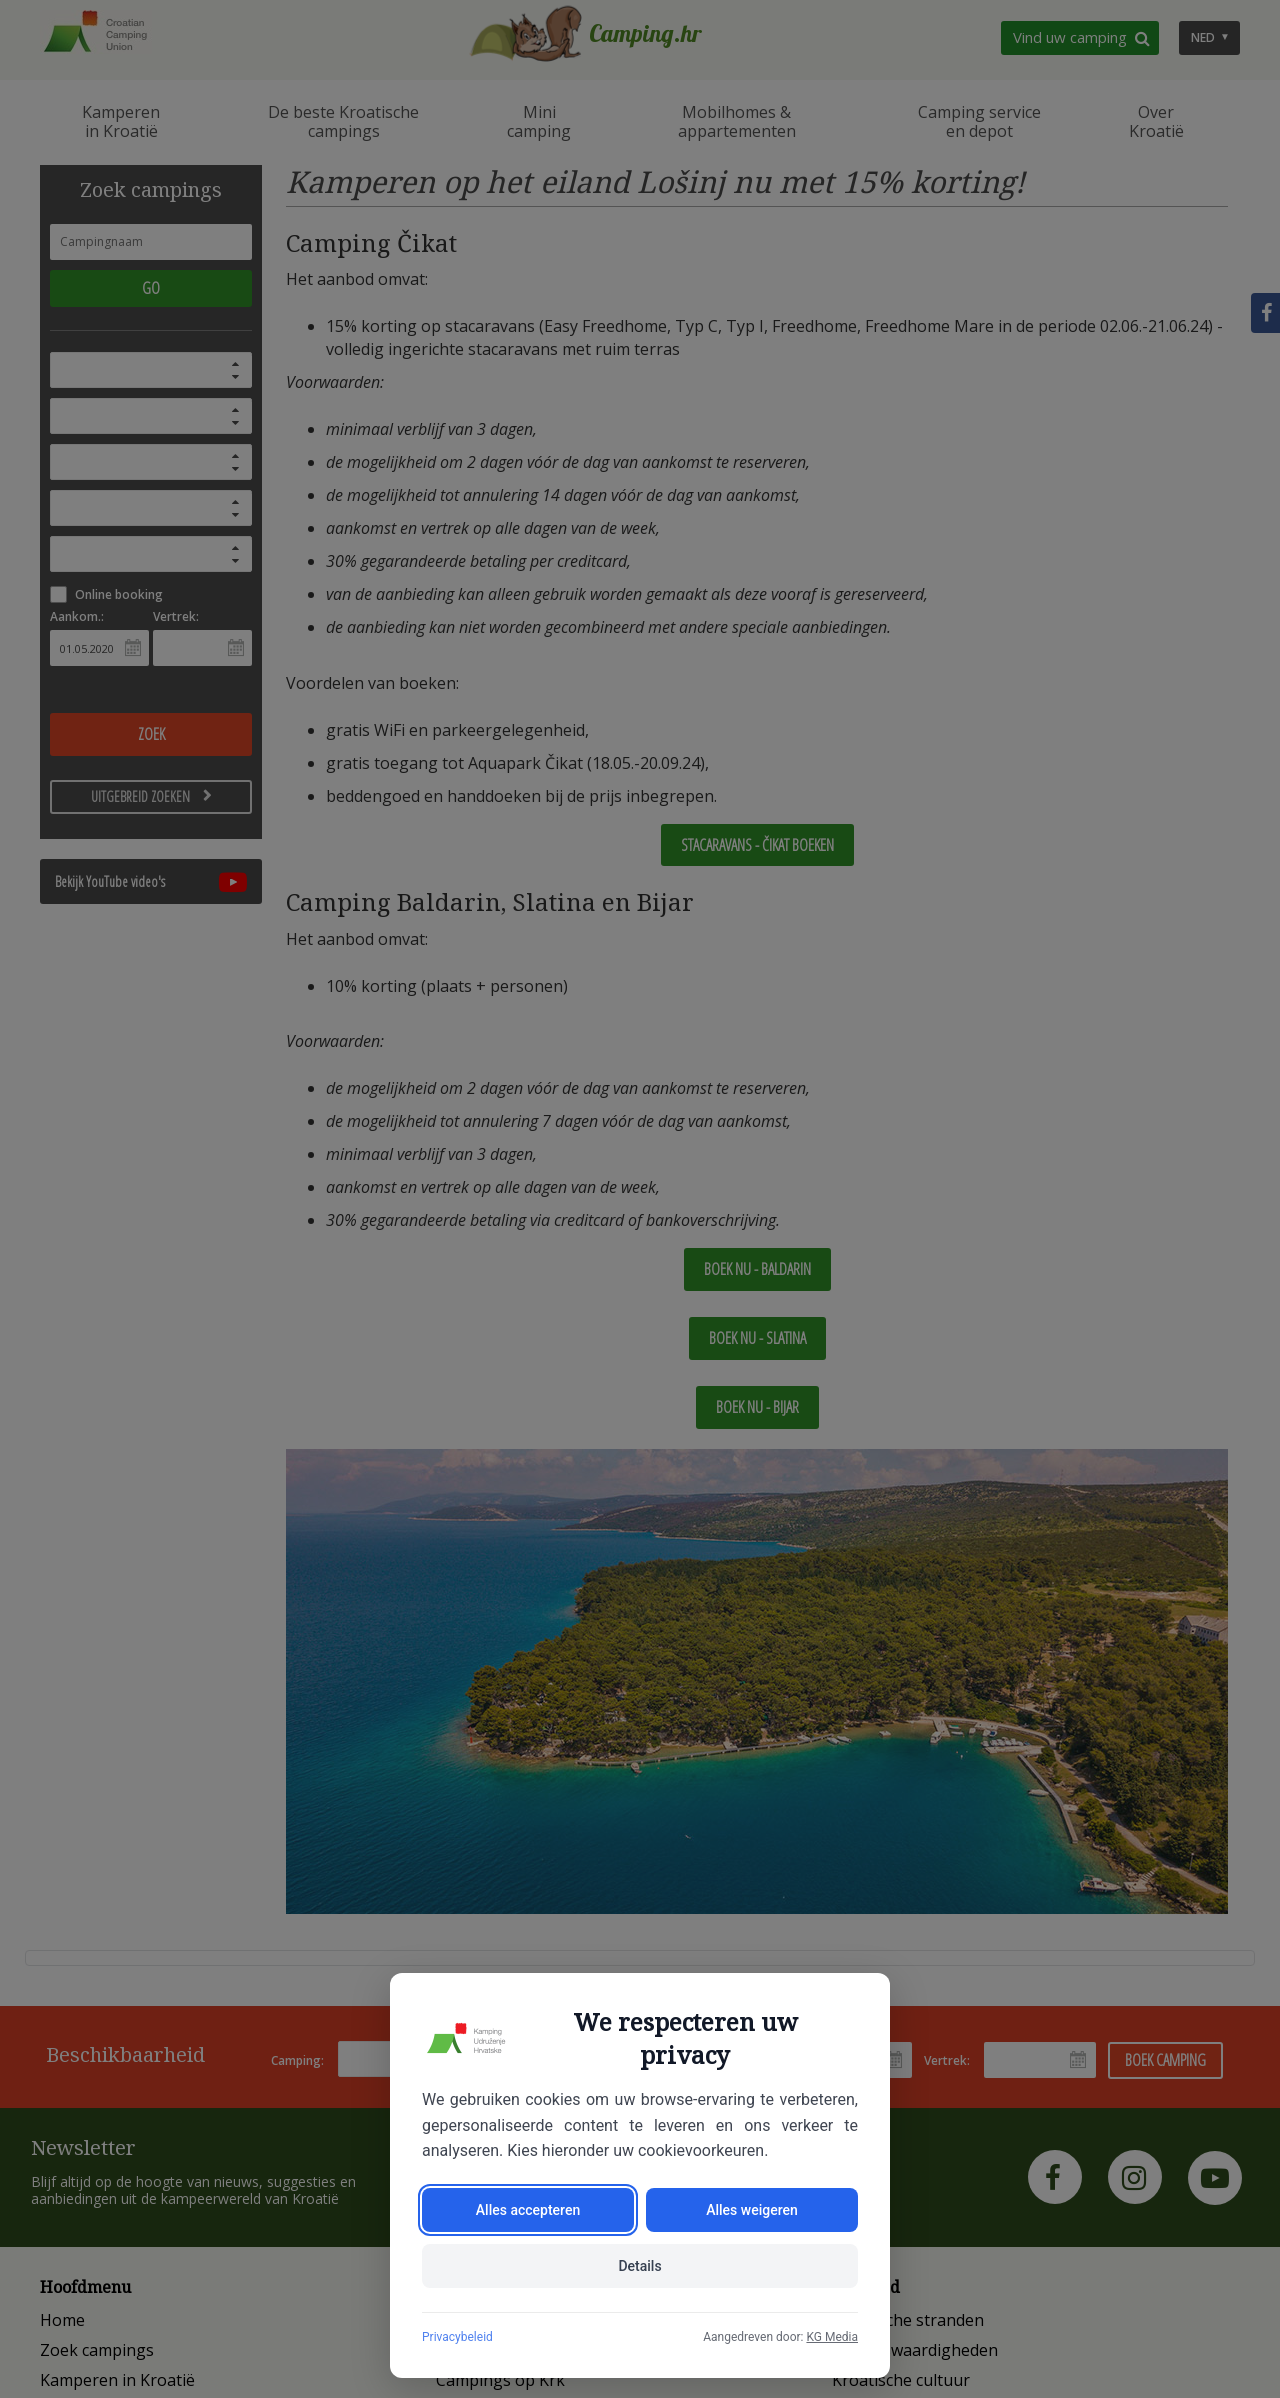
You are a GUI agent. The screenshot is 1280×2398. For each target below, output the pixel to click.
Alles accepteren (528, 2210)
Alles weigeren (752, 2210)
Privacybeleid (457, 2337)
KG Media (832, 2337)
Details (639, 2266)
